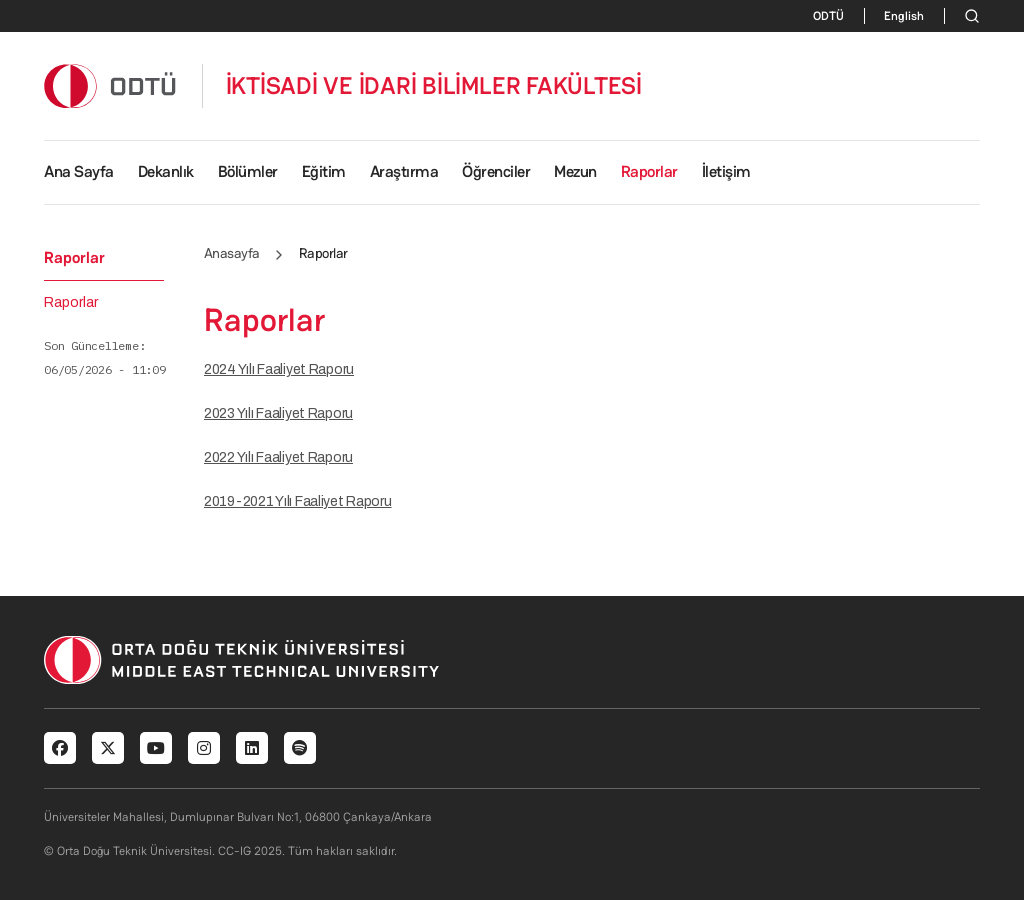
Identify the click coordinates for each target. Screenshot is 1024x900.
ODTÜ (828, 16)
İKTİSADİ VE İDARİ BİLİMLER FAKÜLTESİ (434, 86)
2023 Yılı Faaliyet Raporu (278, 413)
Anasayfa (232, 253)
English (904, 16)
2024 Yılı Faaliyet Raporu (279, 369)
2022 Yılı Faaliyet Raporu (278, 457)
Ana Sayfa (79, 171)
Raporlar (71, 303)
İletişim (726, 171)
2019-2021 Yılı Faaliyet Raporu (298, 501)
